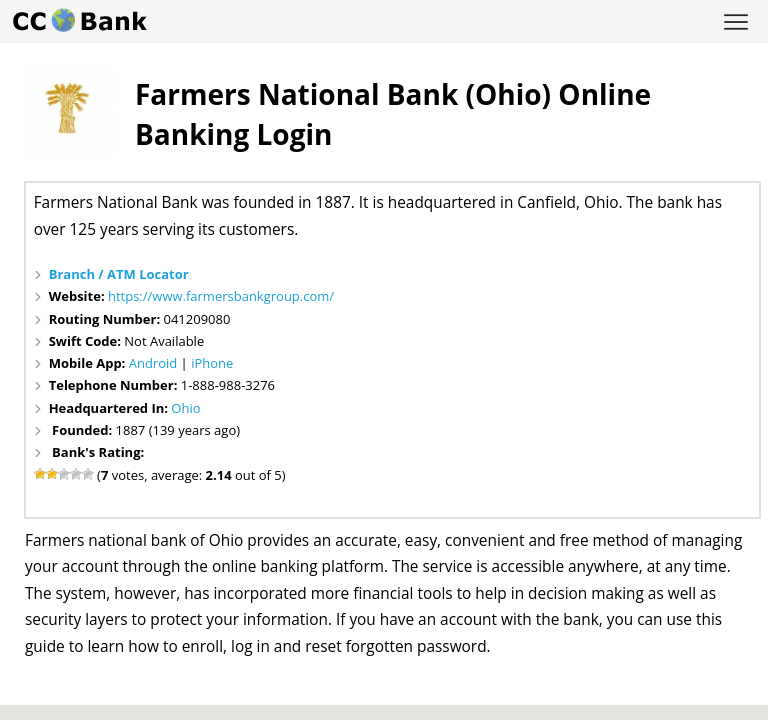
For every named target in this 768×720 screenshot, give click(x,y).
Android (153, 363)
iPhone (212, 363)
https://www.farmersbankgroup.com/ (221, 296)
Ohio (185, 408)
